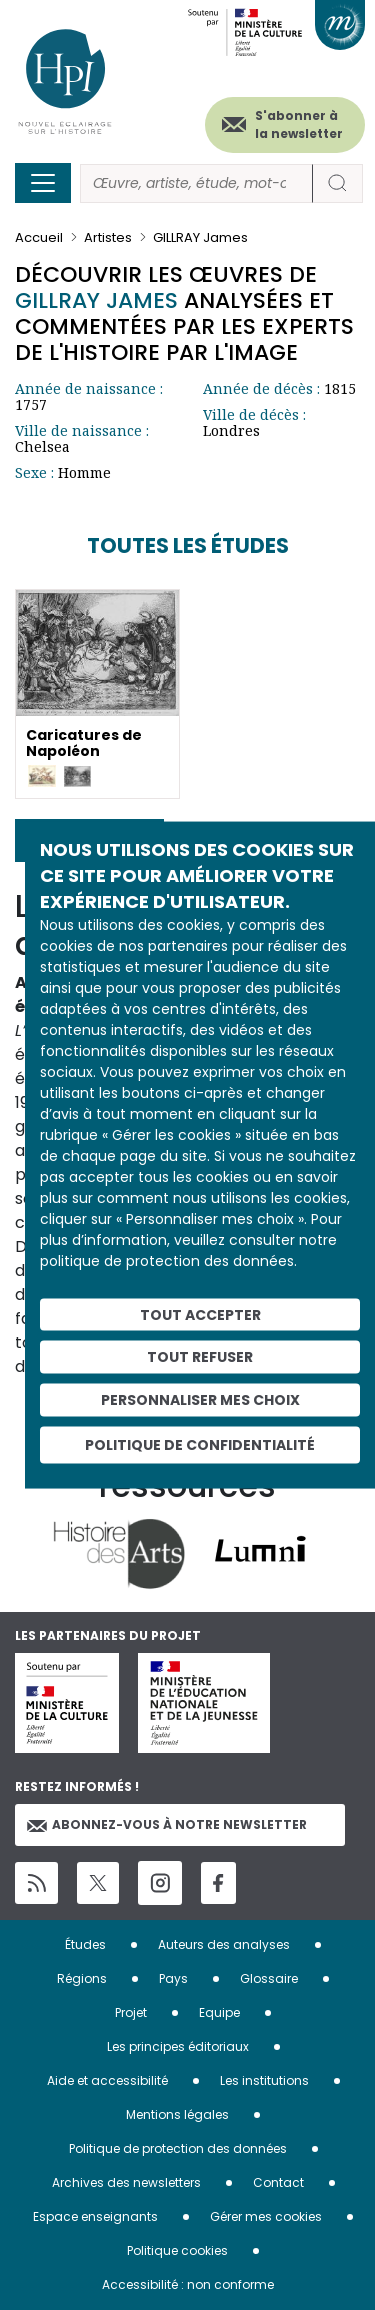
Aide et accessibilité (107, 2080)
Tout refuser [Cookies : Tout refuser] (200, 1357)
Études (85, 1944)
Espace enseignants (95, 2216)
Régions (82, 1978)
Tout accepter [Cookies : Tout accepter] (200, 1314)
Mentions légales (177, 2114)
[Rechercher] (196, 183)
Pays (173, 1978)
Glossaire (269, 1978)
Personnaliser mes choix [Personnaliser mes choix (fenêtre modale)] (200, 1400)
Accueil (39, 237)
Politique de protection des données (178, 2148)
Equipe (219, 2012)
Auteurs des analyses (224, 1944)
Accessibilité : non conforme (188, 2284)
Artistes (108, 237)
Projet (131, 2012)
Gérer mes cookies (266, 2216)
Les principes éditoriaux (178, 2046)
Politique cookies (177, 2250)
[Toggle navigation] (43, 183)
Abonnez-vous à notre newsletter (167, 1824)
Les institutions (264, 2080)
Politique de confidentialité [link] (200, 1444)
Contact (278, 2182)
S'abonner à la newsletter (299, 124)
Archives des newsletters (126, 2182)
